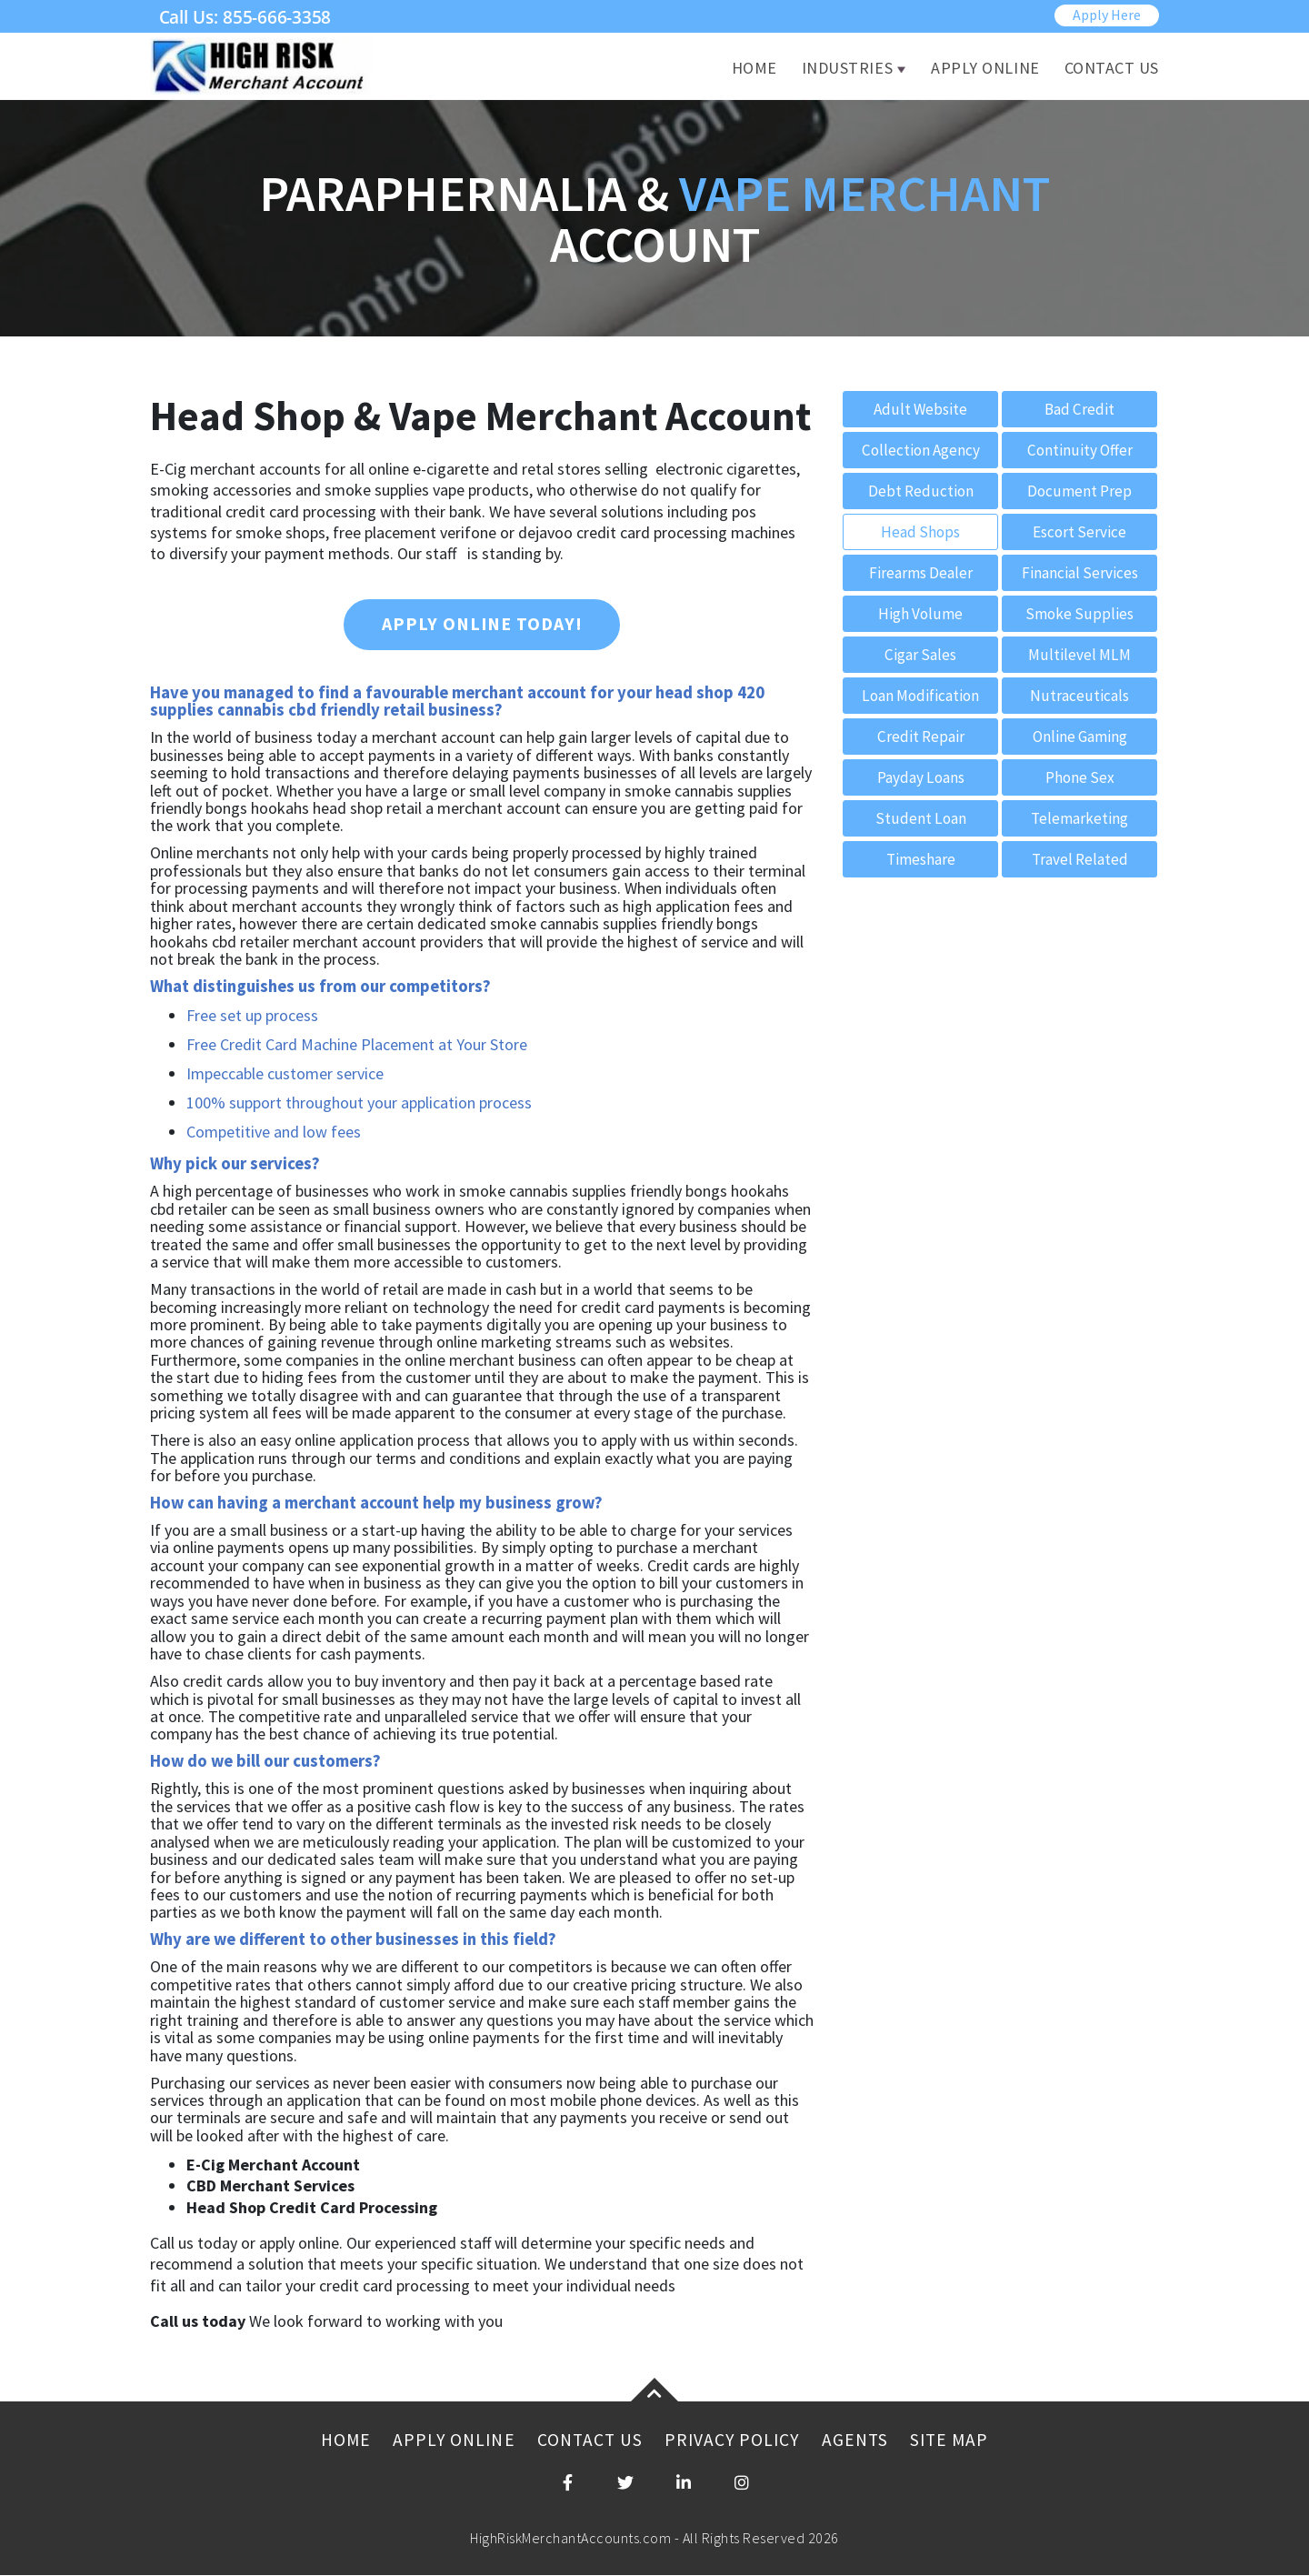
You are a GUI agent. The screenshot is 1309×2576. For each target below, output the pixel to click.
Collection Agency (920, 450)
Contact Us (1111, 68)
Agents (858, 2441)
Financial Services (1080, 573)
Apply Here (1107, 14)
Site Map (954, 2441)
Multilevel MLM (1079, 655)
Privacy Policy (733, 2441)
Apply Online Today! (482, 625)
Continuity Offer (1080, 450)
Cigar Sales (921, 655)
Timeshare (920, 859)
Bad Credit (1080, 409)
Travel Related (1079, 859)
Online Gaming (1079, 737)
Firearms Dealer (920, 573)
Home (754, 68)
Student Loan (920, 818)
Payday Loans (920, 777)
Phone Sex (1079, 777)
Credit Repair (920, 737)
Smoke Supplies (1079, 614)
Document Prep (1079, 491)
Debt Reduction (920, 491)
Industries (847, 68)
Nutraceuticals (1079, 696)
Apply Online (985, 68)
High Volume (920, 614)
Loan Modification (920, 696)
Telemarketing (1080, 818)
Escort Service (1080, 532)
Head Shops (920, 532)
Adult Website (921, 409)
